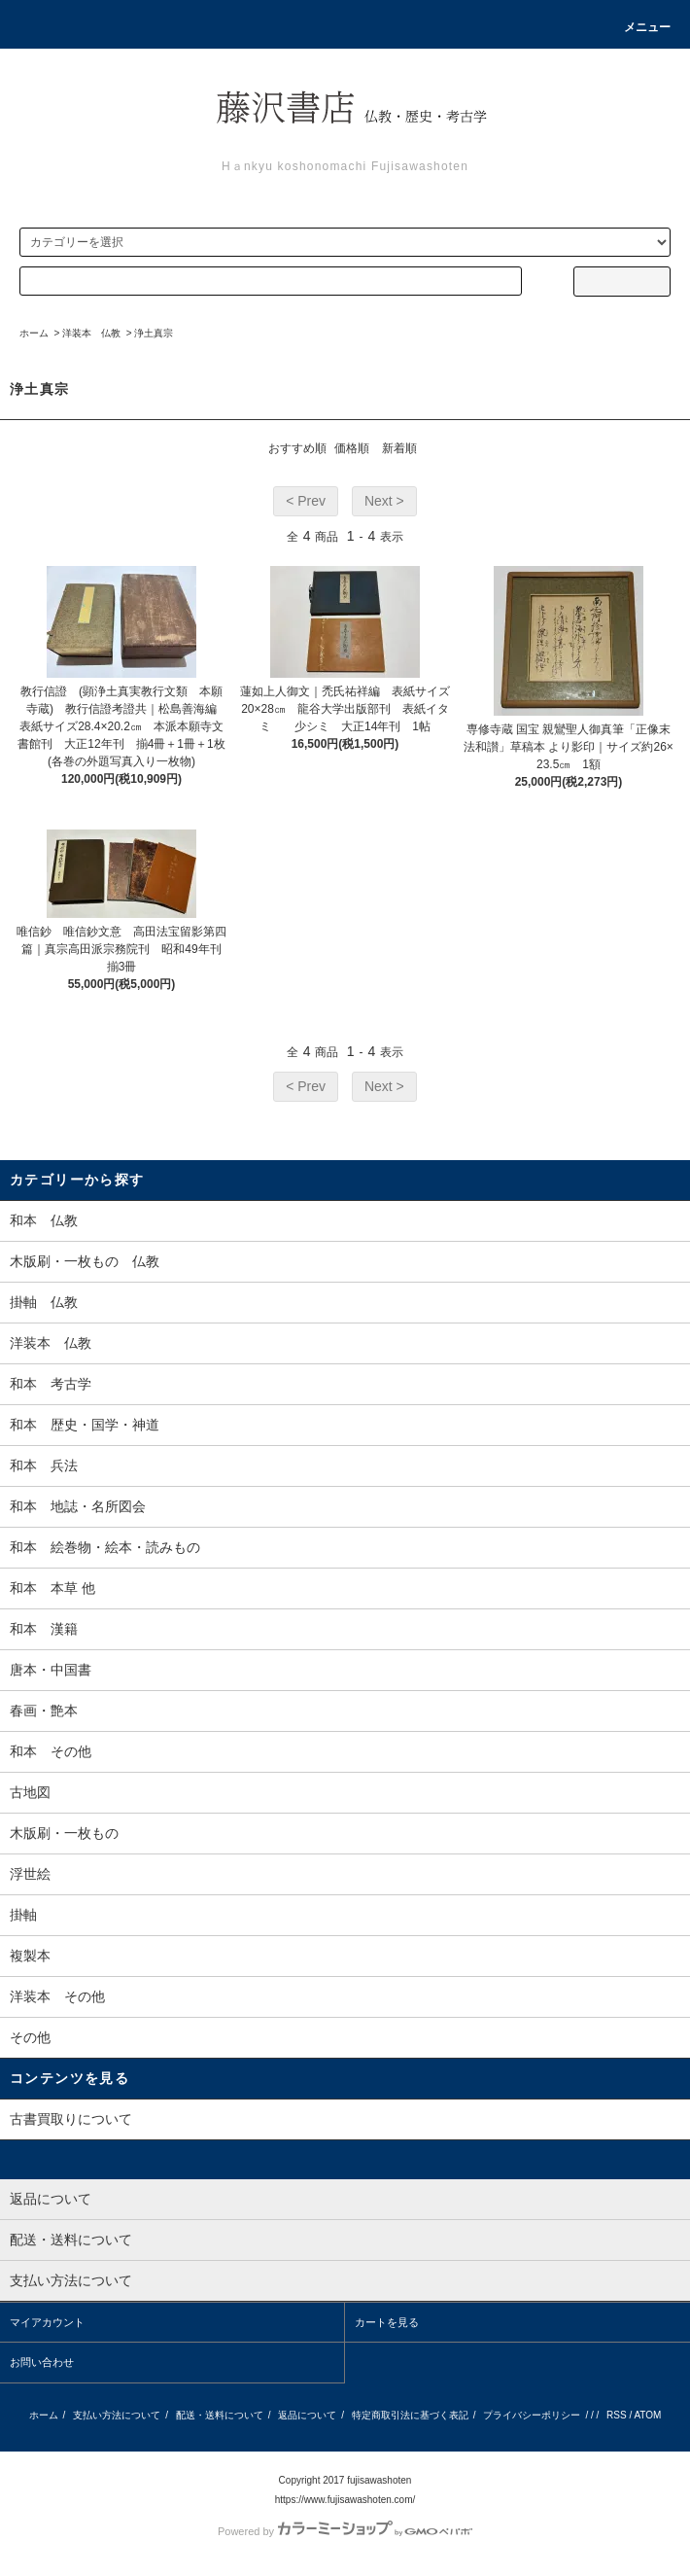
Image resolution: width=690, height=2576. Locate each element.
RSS (616, 2415)
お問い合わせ (42, 2362)
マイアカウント (47, 2322)
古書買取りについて (71, 2119)
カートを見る (387, 2322)
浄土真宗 (153, 333)
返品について (307, 2415)
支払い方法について (116, 2415)
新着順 (399, 448)
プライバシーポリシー (531, 2415)
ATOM (647, 2415)
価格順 (351, 448)
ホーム (34, 333)
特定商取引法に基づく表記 (410, 2415)
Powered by (345, 2531)
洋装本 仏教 (91, 333)
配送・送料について (219, 2415)
